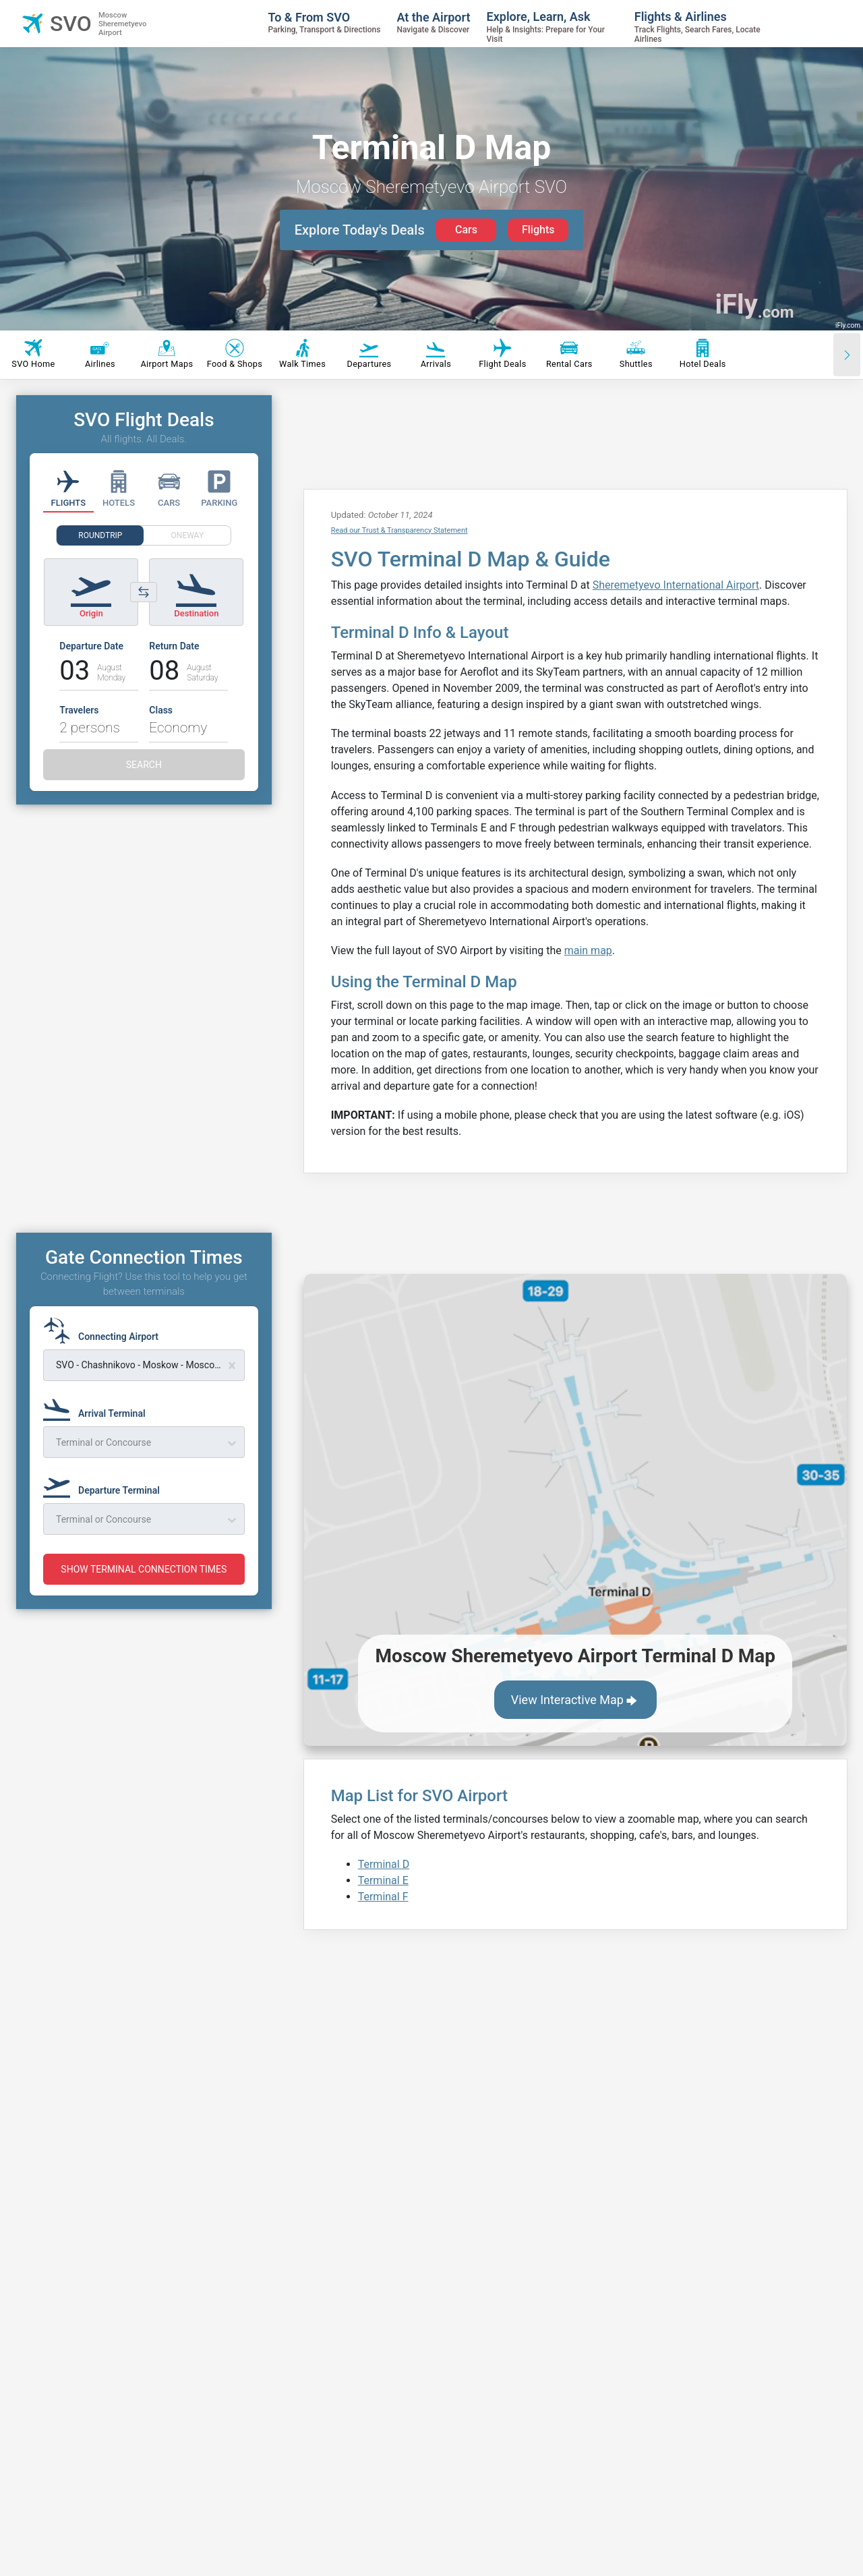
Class (161, 710)
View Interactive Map (575, 1701)
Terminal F (383, 1896)
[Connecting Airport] (105, 1330)
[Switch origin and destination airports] (143, 592)
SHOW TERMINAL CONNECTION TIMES (144, 1569)
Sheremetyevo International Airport (676, 585)
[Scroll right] (846, 354)
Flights (538, 229)
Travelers (78, 710)
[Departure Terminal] (105, 1484)
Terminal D (384, 1864)
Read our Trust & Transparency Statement (399, 530)
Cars (466, 229)
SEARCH (144, 764)
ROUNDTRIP (100, 535)
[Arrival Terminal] (98, 1407)
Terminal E (383, 1880)
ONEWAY (187, 535)
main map (588, 950)
